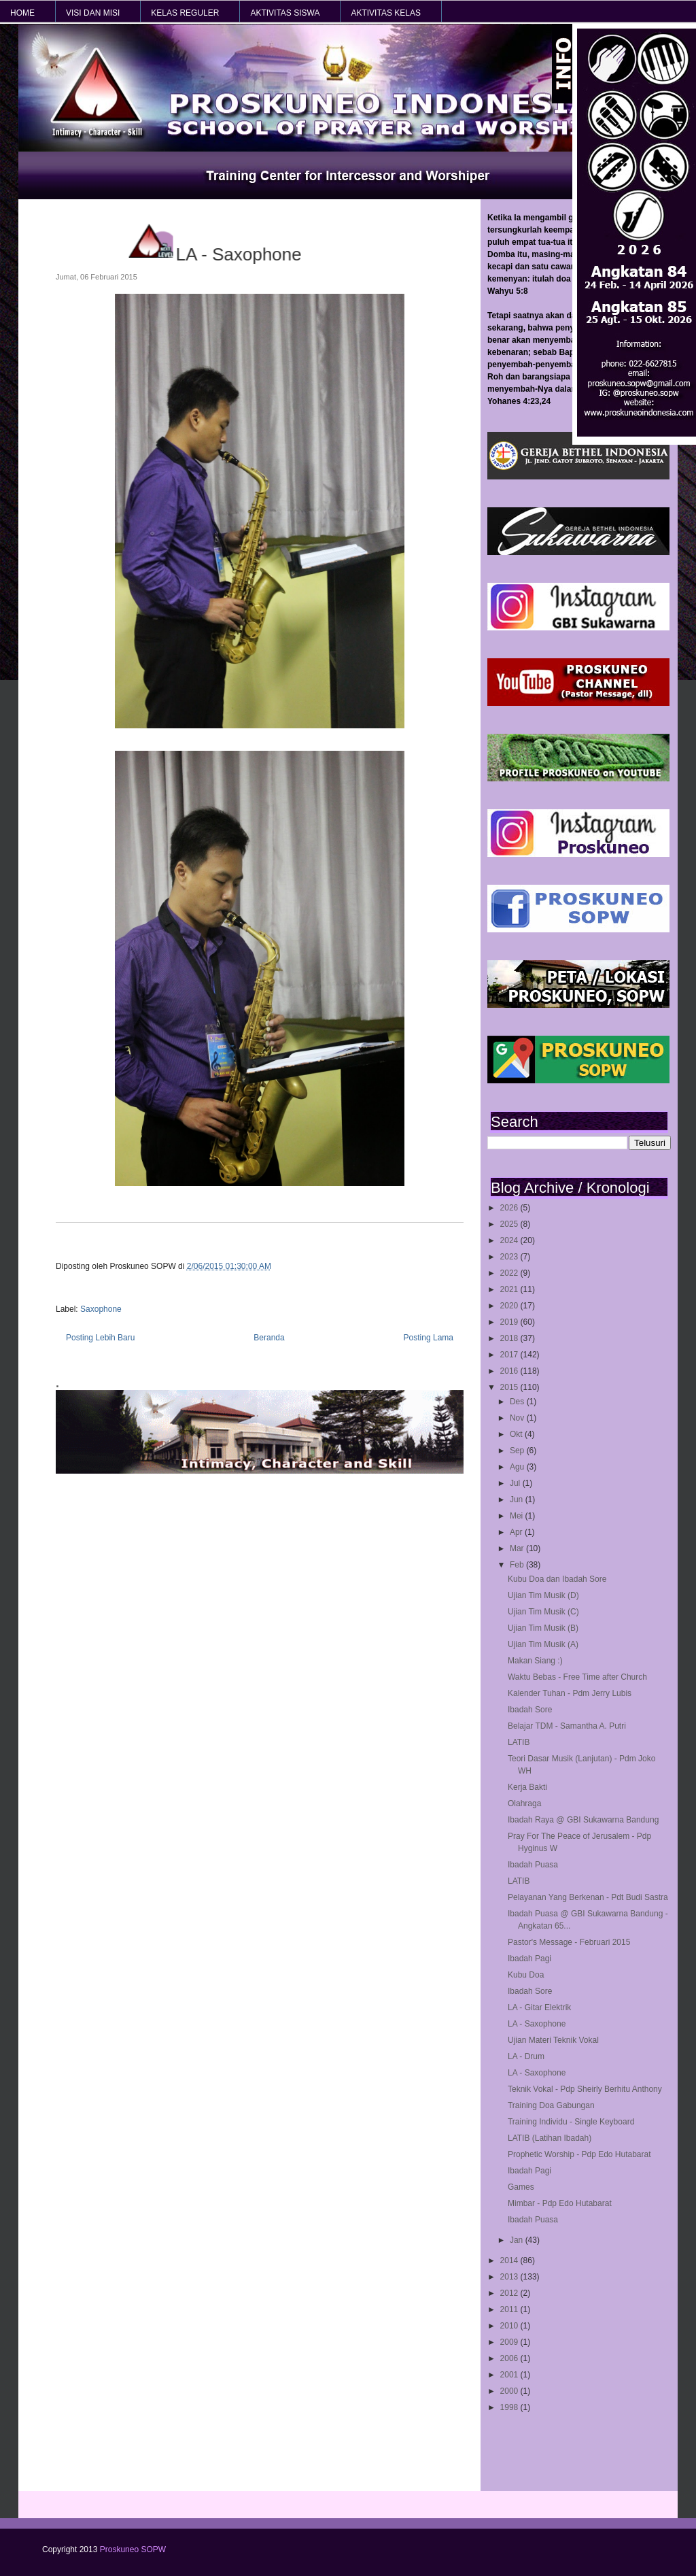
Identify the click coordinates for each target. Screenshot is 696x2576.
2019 (510, 1322)
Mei (517, 1516)
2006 (510, 2358)
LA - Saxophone (537, 2024)
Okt (517, 1434)
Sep (518, 1450)
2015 (510, 1387)
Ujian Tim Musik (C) (543, 1611)
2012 (510, 2293)
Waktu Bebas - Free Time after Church (577, 1677)
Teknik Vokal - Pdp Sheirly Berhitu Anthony (585, 2089)
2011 (510, 2309)
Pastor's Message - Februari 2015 (569, 1942)
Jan (517, 2240)
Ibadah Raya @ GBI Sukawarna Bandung (583, 1820)
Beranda (269, 1337)
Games (521, 2187)
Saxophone (101, 1309)
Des (518, 1401)
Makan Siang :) (535, 1660)
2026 (510, 1208)
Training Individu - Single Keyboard (571, 2121)
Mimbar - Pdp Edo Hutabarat (560, 2203)
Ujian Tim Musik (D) (543, 1595)
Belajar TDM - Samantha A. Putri (567, 1726)
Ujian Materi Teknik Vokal (553, 2040)
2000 (510, 2391)
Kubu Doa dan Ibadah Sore (557, 1579)
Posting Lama (428, 1337)
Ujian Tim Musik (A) (543, 1644)
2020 (510, 1305)
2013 (510, 2277)
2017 (510, 1354)
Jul (516, 1483)
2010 (510, 2326)
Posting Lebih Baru (100, 1337)
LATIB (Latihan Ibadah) (549, 2138)
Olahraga (524, 1803)
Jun (517, 1499)
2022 (510, 1273)
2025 (510, 1224)
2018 (510, 1338)
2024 (510, 1240)
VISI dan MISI (93, 13)
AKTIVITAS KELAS (385, 13)
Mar (518, 1548)
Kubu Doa (526, 1975)
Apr (517, 1532)
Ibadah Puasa (533, 1864)
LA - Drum (526, 2056)
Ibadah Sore (530, 1709)
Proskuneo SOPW (133, 2549)
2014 (510, 2260)
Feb (518, 1565)
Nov (518, 1418)
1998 (510, 2407)
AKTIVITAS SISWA (284, 13)
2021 (510, 1289)
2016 (510, 1371)
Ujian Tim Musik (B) (543, 1628)
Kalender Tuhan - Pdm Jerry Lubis (569, 1693)
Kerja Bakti (527, 1787)
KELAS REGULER (185, 13)
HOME (22, 13)
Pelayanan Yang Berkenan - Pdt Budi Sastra (588, 1897)
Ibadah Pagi (529, 1958)
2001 (510, 2374)
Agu (518, 1467)
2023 (510, 1256)
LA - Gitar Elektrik (539, 2007)
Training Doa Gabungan (551, 2105)
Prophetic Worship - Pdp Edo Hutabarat (579, 2154)
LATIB (518, 1742)
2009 (510, 2342)
